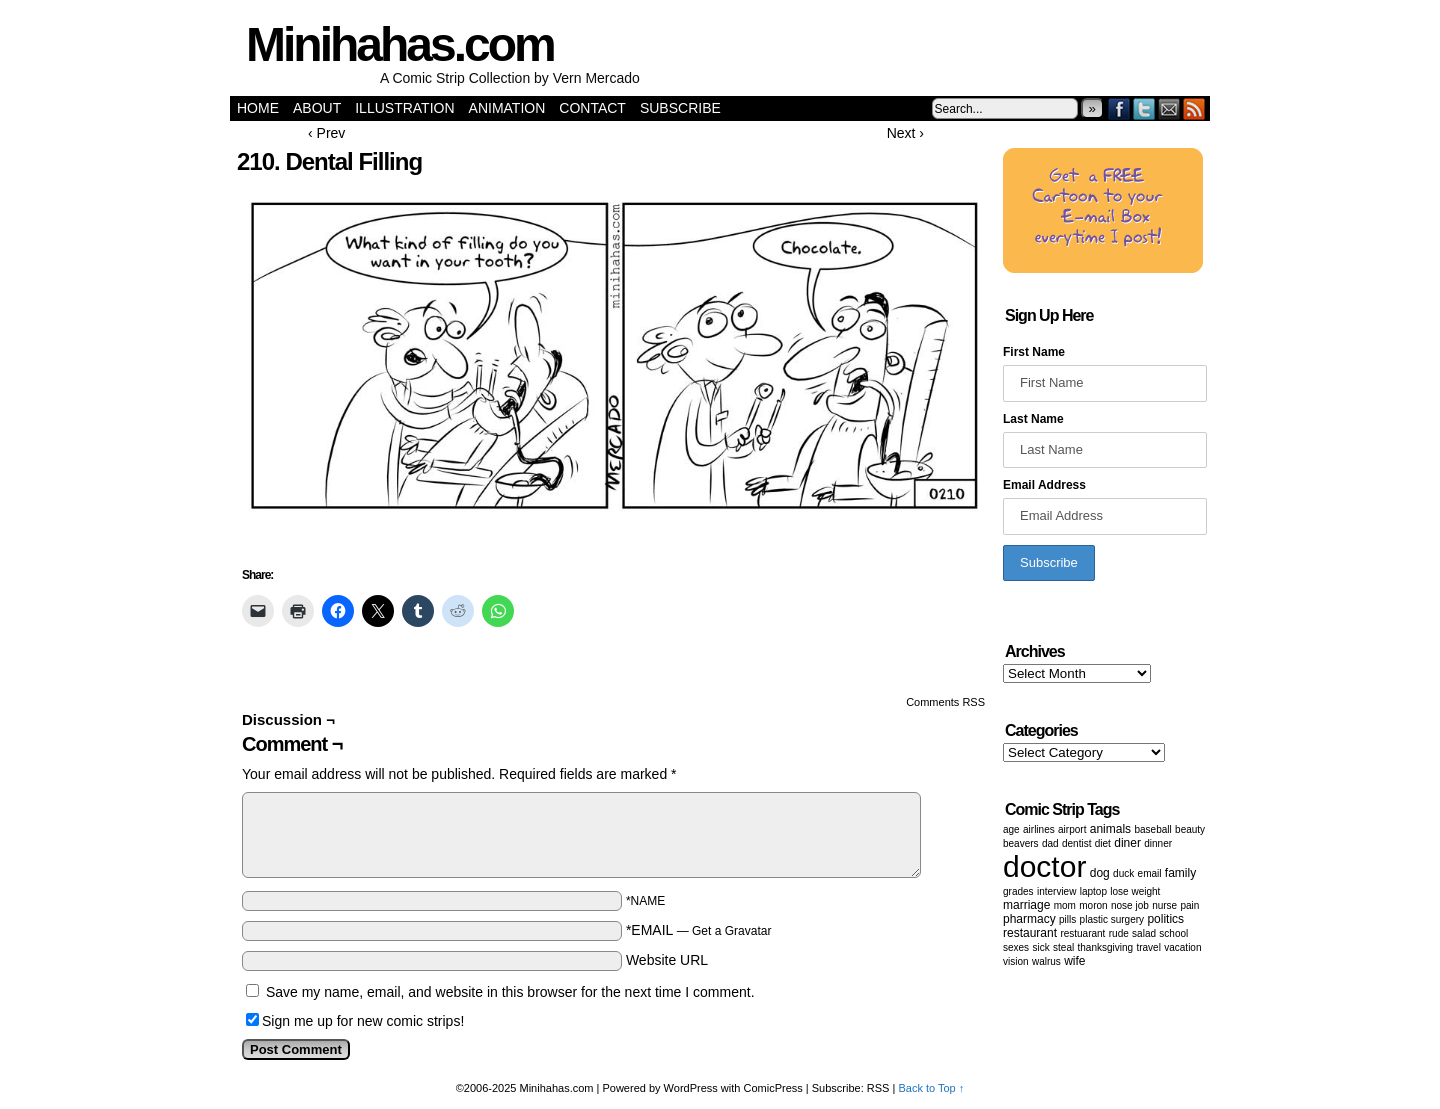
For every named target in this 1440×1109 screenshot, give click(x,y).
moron (1093, 905)
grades (1018, 891)
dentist (1076, 843)
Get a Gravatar (731, 931)
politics (1165, 919)
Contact (592, 108)
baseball (1152, 829)
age (1011, 829)
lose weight (1135, 891)
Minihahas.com (400, 44)
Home (258, 108)
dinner (1158, 843)
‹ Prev (326, 133)
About (317, 108)
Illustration (404, 108)
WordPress (691, 1088)
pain (1190, 905)
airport (1072, 829)
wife (1074, 961)
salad (1144, 933)
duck (1123, 873)
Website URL (667, 960)
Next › (905, 133)
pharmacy (1029, 919)
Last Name (1033, 419)
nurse (1164, 905)
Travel (1148, 947)
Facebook (1119, 108)
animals (1110, 829)
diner (1127, 843)
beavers (1021, 843)
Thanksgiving (1106, 947)
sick (1040, 947)
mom (1065, 905)
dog (1100, 873)
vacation (1182, 947)
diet (1103, 843)
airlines (1039, 829)
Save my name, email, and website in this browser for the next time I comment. (510, 992)
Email (1169, 108)
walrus (1046, 961)
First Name (1034, 352)
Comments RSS (945, 702)
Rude (1119, 933)
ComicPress (773, 1088)
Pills (1067, 919)
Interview (1056, 891)
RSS (1194, 108)
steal (1063, 947)
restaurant (1030, 933)
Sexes (1016, 947)
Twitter (1144, 108)
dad (1050, 843)
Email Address (1044, 485)
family (1180, 873)
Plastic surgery (1112, 919)
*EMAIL (699, 930)
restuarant (1082, 933)
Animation (507, 108)
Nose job (1130, 905)
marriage (1026, 905)
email (1150, 873)
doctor (1044, 866)
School (1173, 933)
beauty (1190, 829)
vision (1016, 961)
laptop (1093, 891)
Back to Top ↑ (931, 1088)
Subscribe (680, 108)
